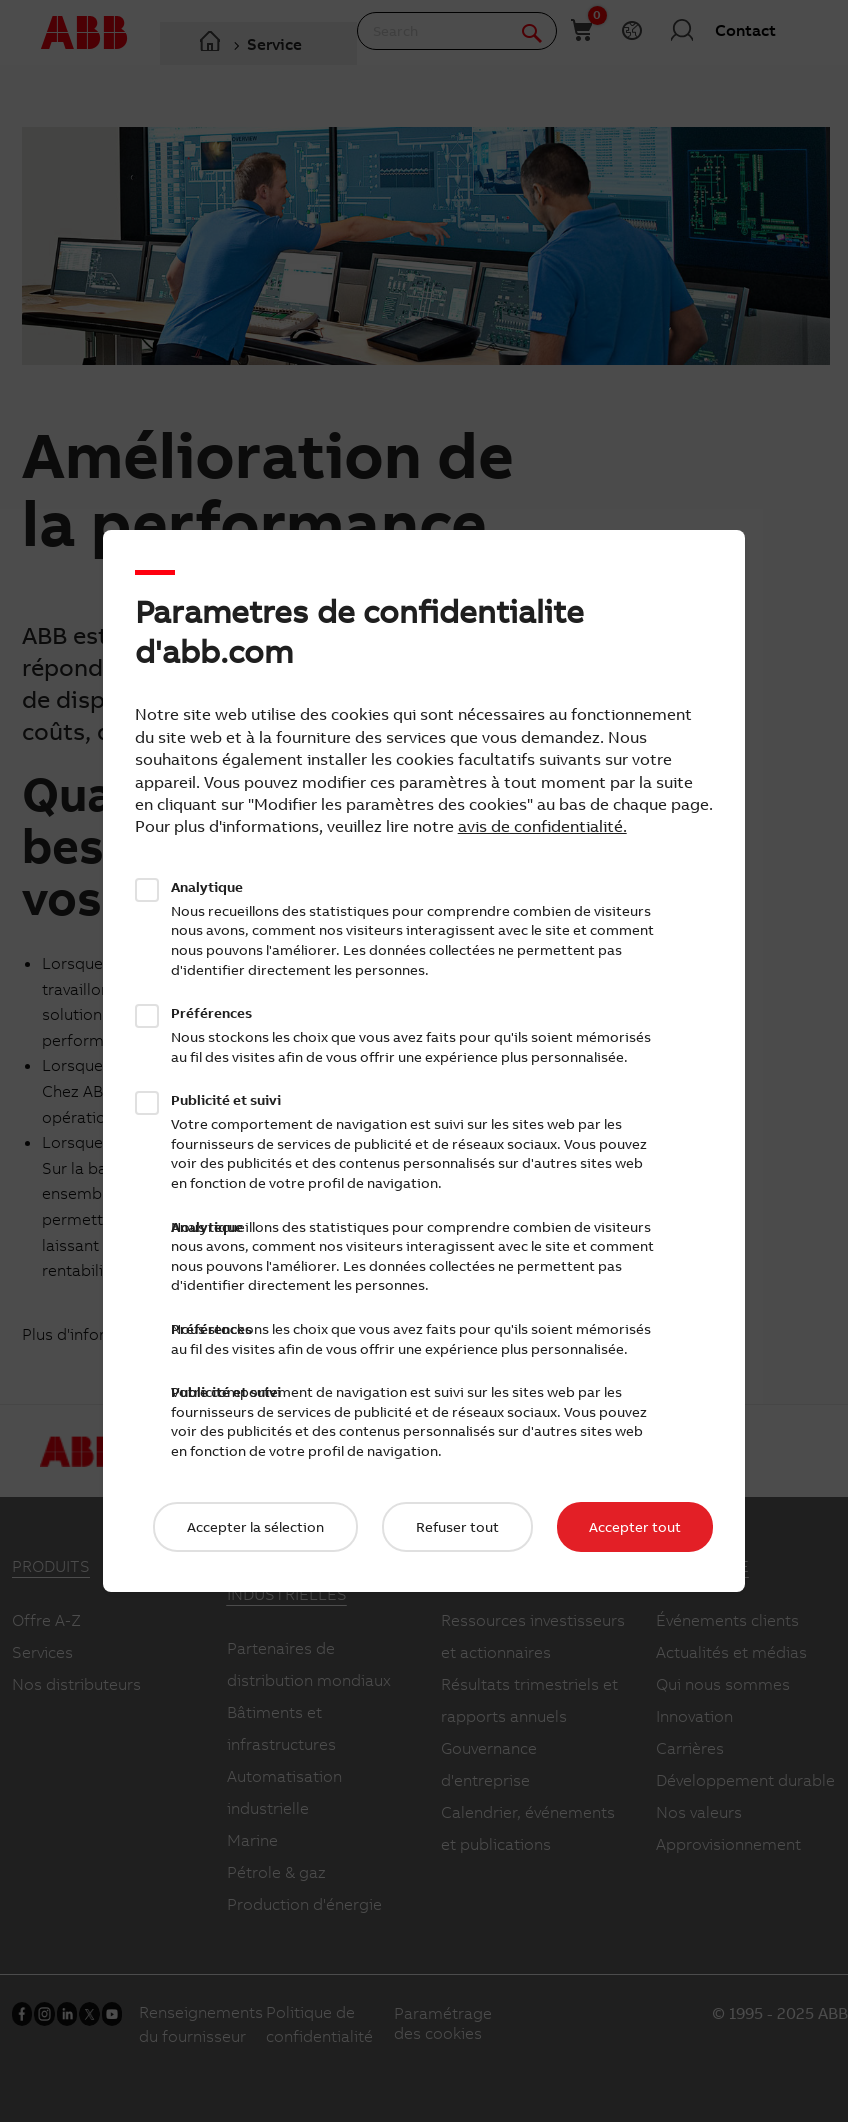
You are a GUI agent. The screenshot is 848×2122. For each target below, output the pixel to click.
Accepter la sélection (255, 1527)
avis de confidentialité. (542, 826)
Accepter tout (635, 1527)
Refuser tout (457, 1527)
